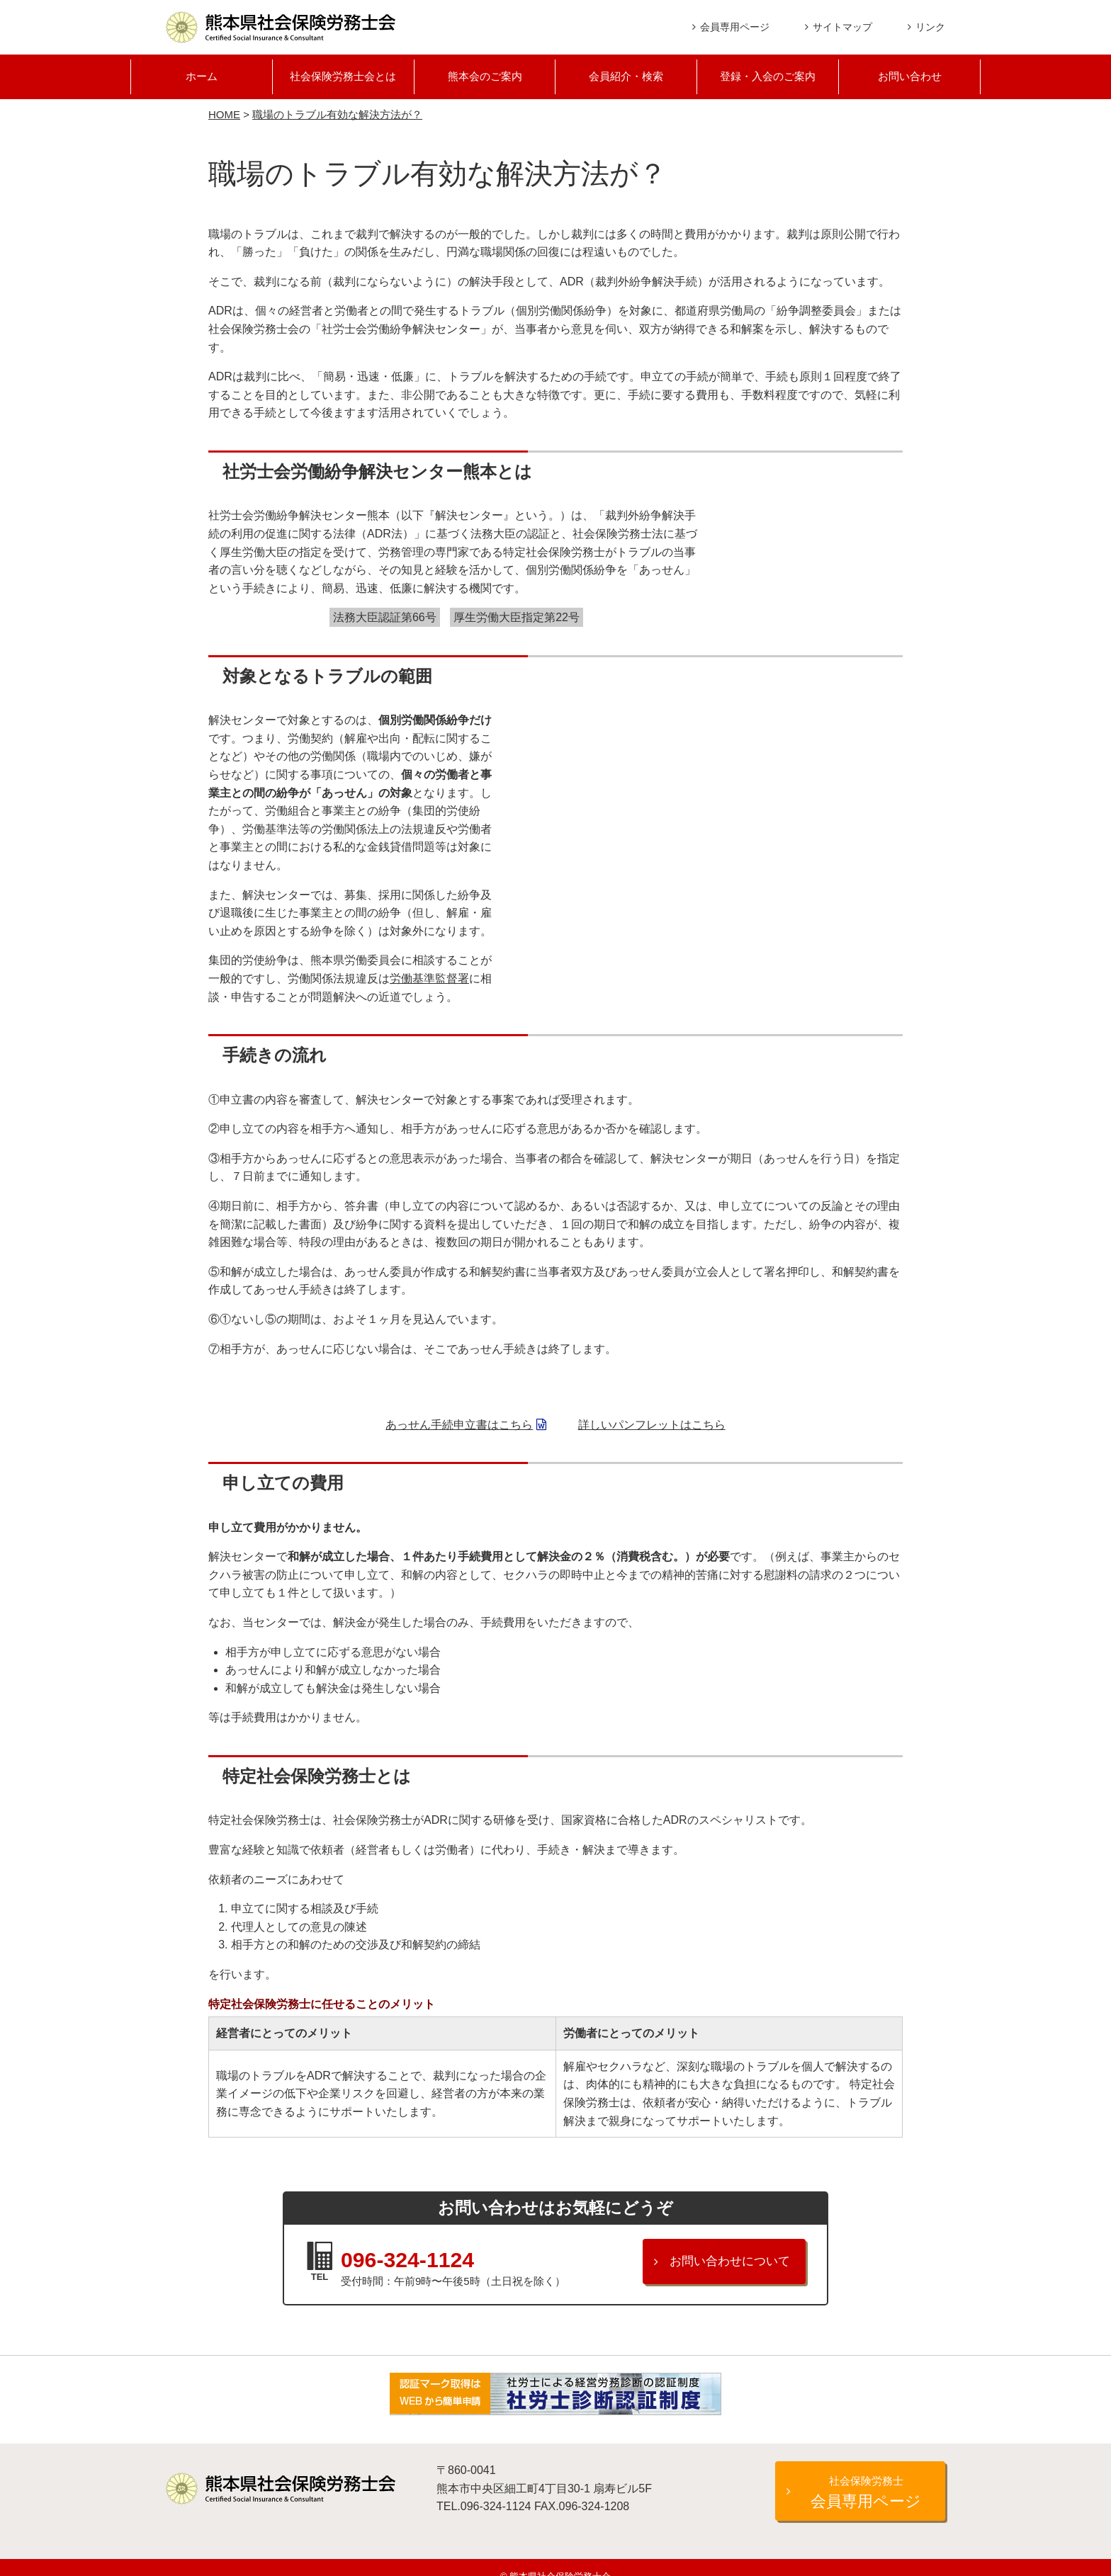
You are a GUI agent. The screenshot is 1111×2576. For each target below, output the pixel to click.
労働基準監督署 (429, 980)
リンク (930, 27)
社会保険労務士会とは (343, 78)
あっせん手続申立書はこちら (459, 1426)
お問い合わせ (910, 78)
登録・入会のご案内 (768, 78)
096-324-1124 (447, 2257)
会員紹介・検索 (626, 78)
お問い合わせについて (730, 2262)
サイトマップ (842, 27)
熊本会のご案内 (484, 78)
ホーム (201, 78)
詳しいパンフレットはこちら (652, 1426)
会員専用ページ (734, 27)
